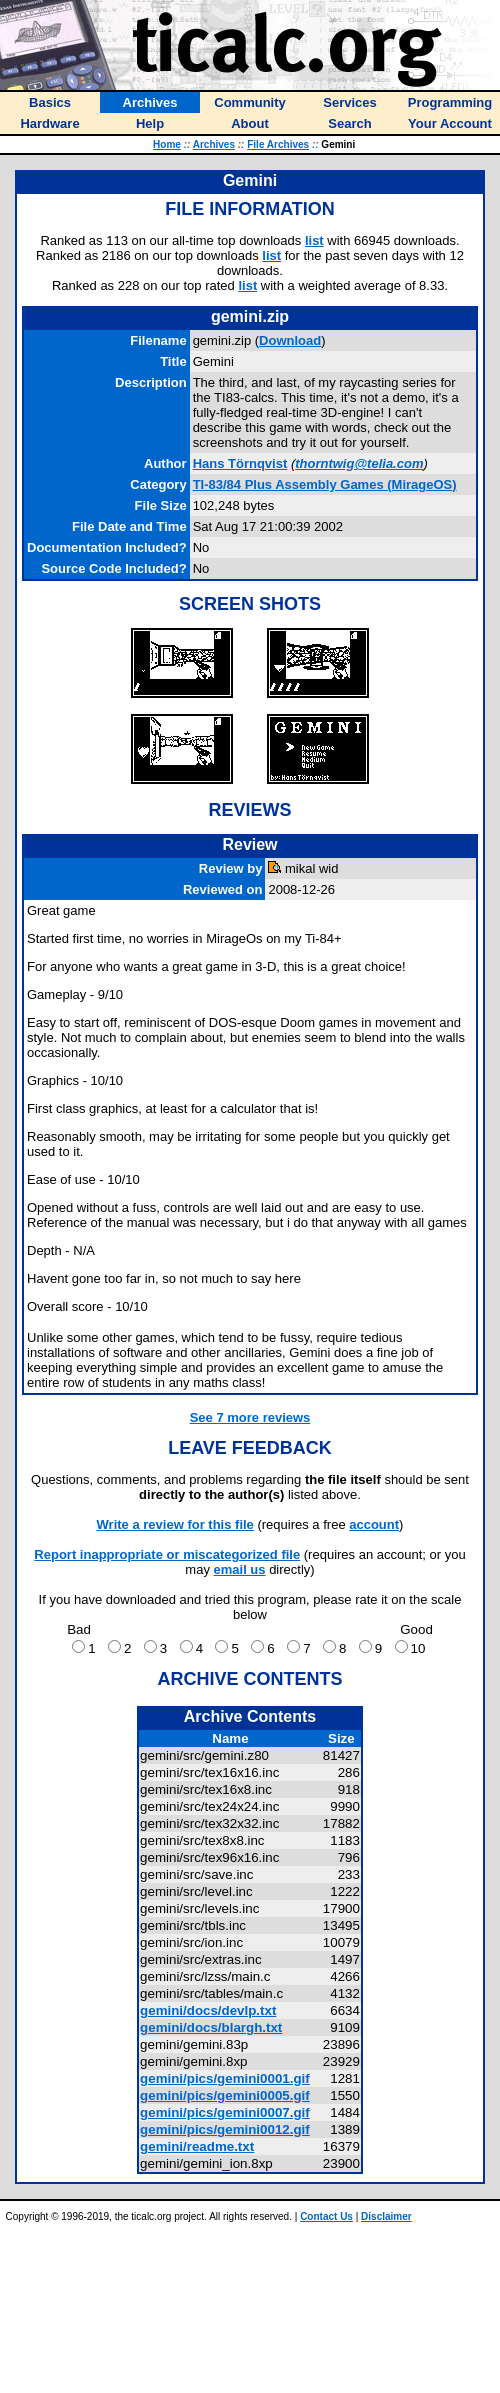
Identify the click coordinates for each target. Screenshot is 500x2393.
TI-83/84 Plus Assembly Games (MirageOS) (325, 484)
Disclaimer (386, 2216)
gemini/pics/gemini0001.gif (225, 2078)
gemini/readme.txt (197, 2146)
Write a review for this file (175, 1524)
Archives (214, 144)
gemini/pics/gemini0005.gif (225, 2095)
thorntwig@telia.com (359, 463)
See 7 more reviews (250, 1417)
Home (167, 144)
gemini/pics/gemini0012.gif (225, 2129)
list (314, 240)
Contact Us (326, 2216)
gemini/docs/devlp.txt (208, 2010)
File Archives (278, 144)
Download (290, 340)
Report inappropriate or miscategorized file (167, 1554)
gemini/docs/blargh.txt (211, 2027)
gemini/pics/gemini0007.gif (225, 2112)
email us (240, 1569)
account (374, 1524)
